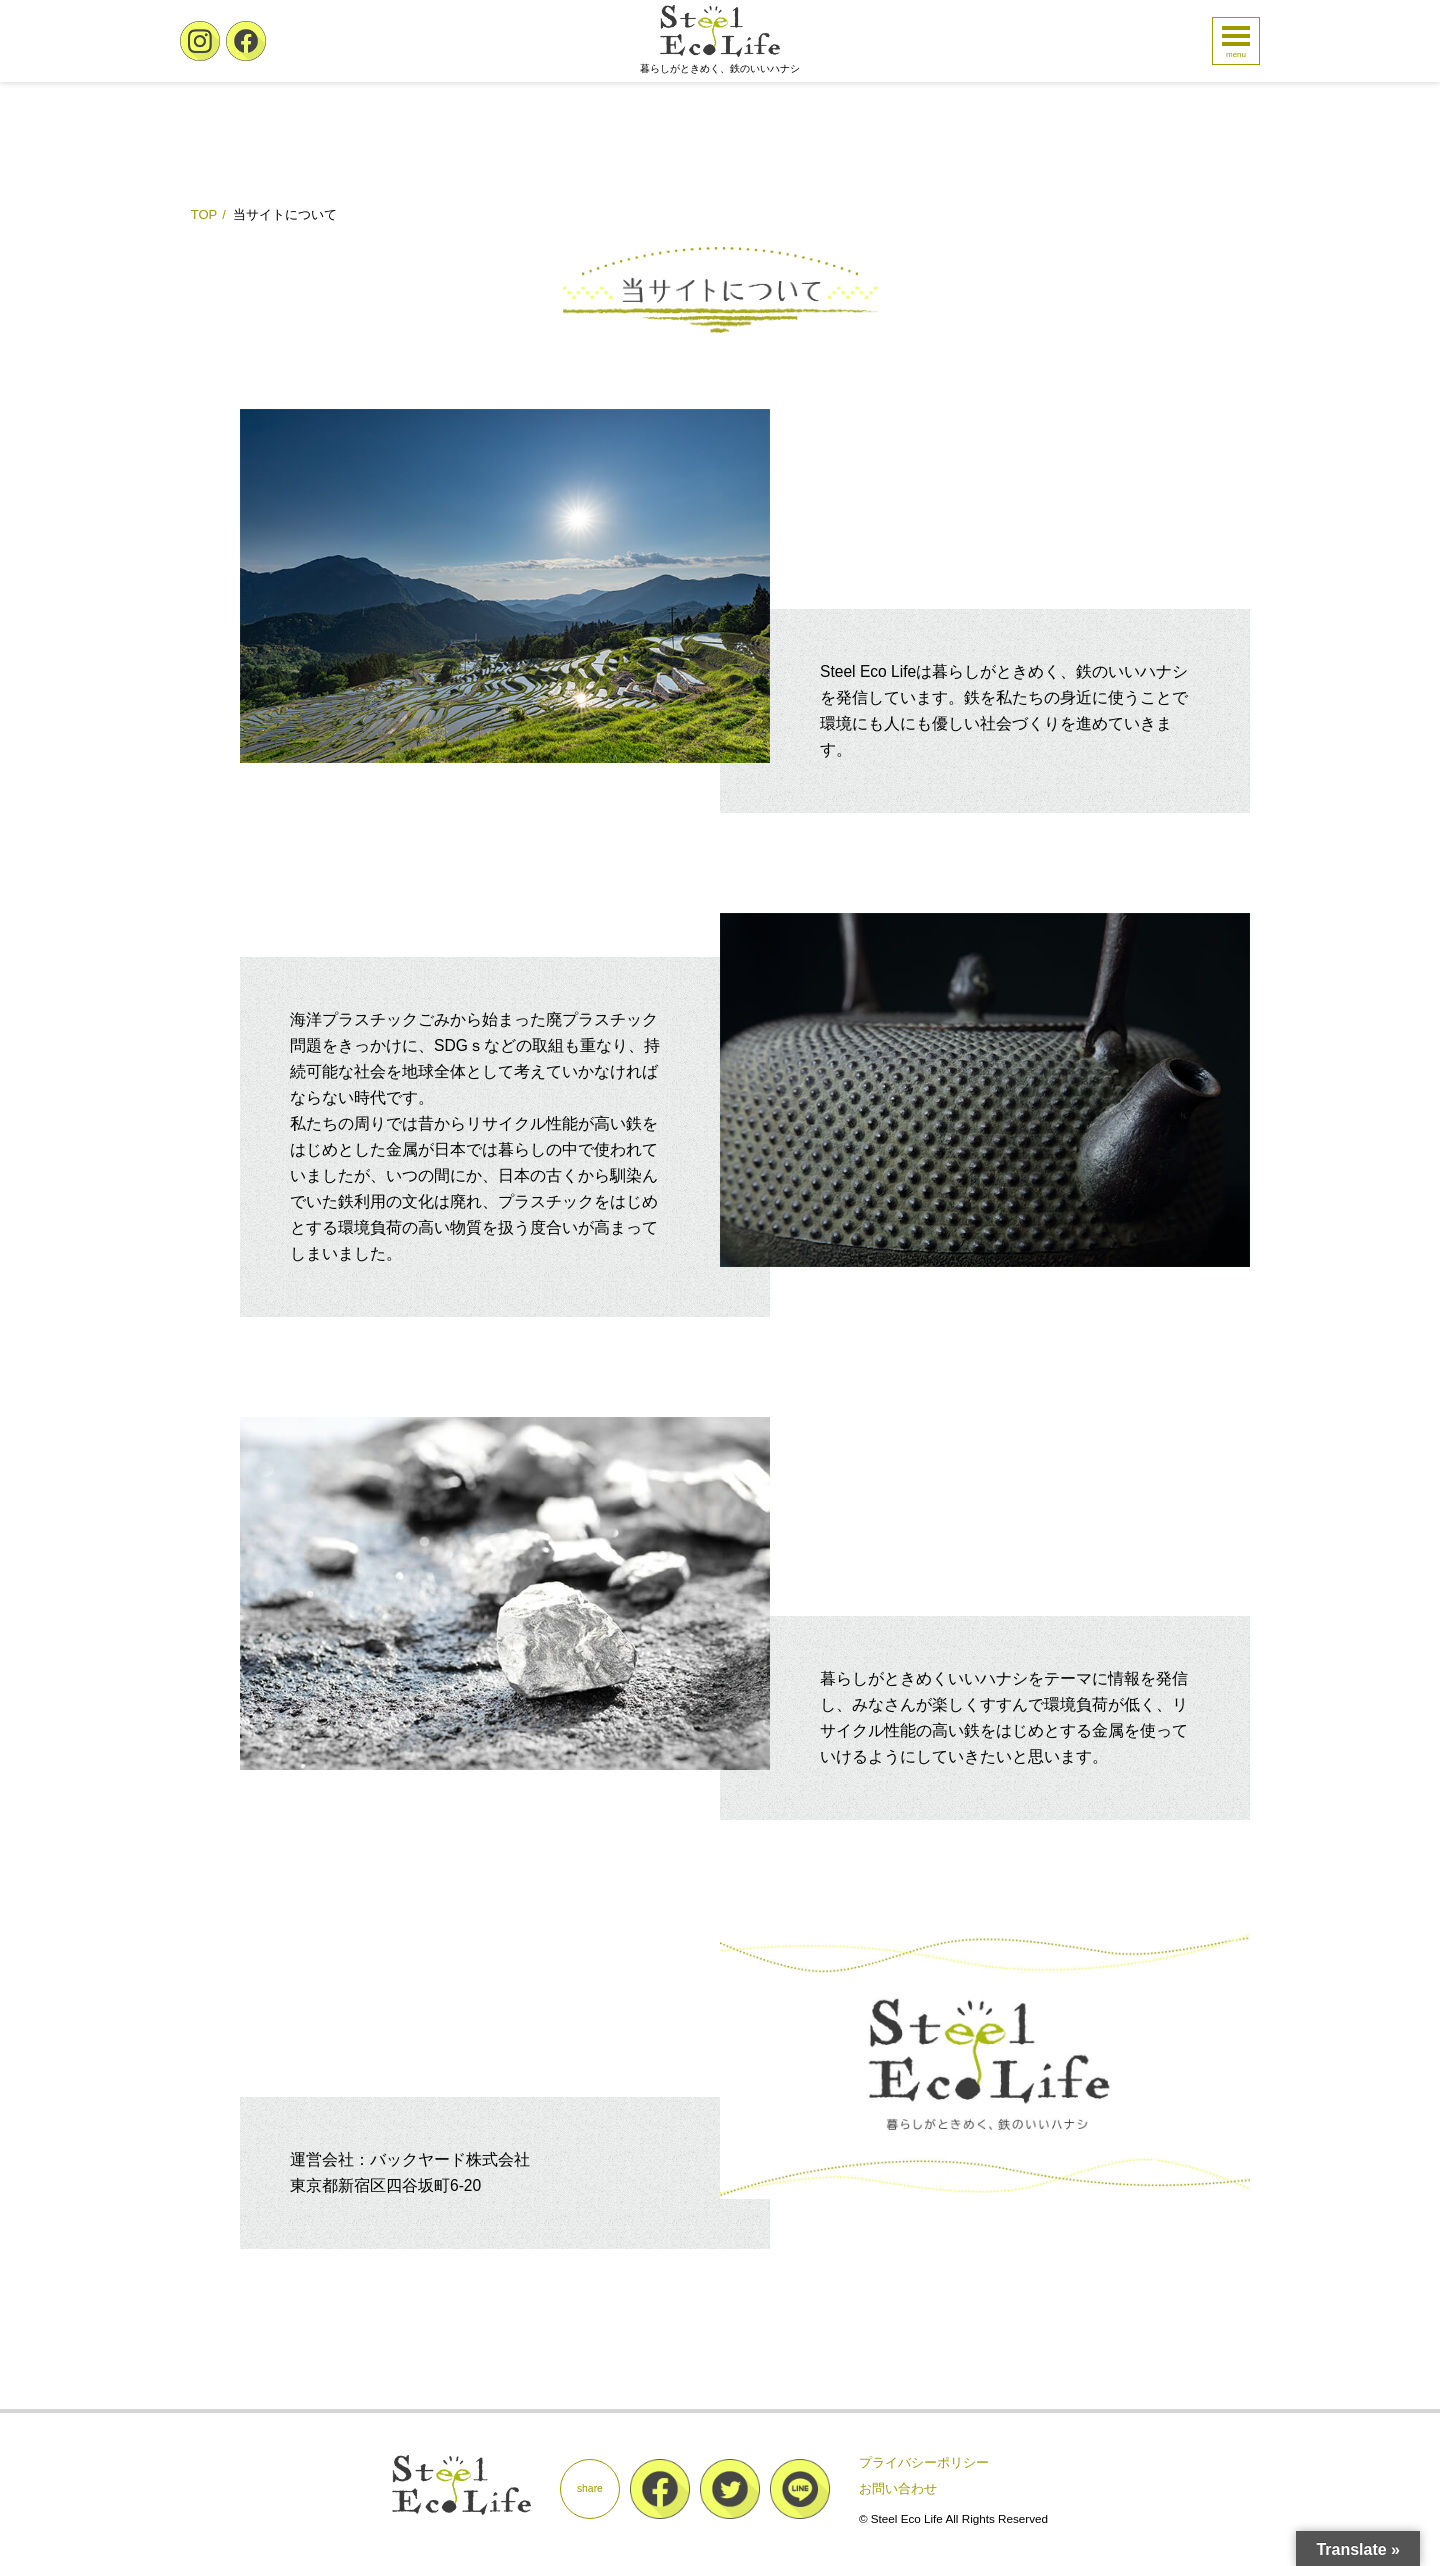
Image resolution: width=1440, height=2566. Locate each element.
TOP (204, 214)
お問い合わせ (898, 2488)
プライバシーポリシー (924, 2462)
